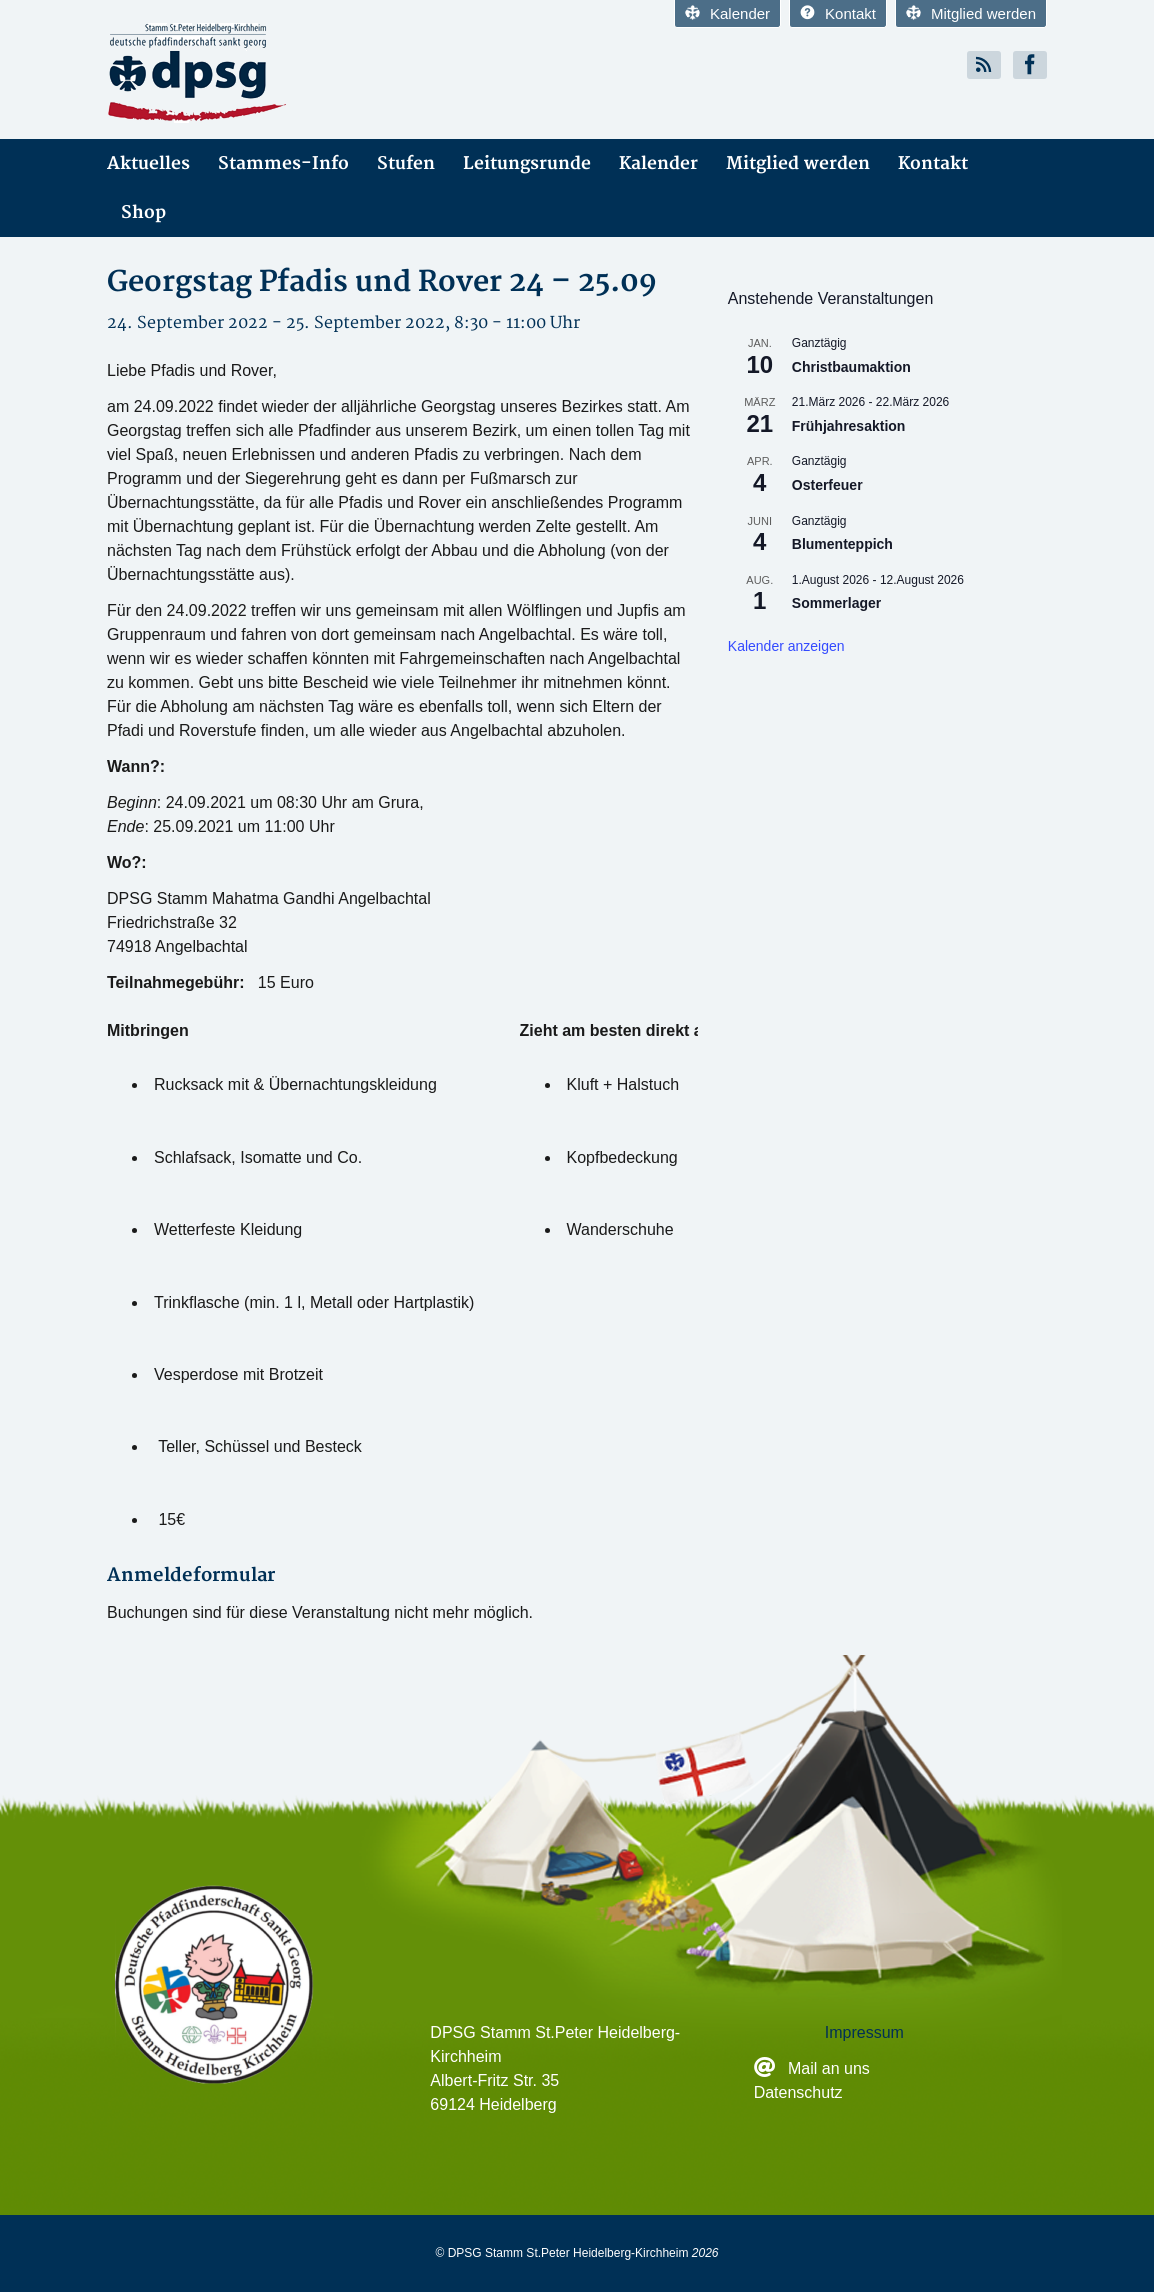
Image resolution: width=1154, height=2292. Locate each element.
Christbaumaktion (851, 367)
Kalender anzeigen (786, 646)
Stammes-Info (283, 163)
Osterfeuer (827, 485)
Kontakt (838, 13)
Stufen (406, 163)
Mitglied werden (971, 13)
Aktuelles (148, 163)
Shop (143, 212)
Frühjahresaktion (849, 426)
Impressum (864, 2032)
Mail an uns (831, 2068)
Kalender (727, 13)
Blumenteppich (842, 544)
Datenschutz (798, 2092)
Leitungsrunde (527, 163)
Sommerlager (836, 603)
